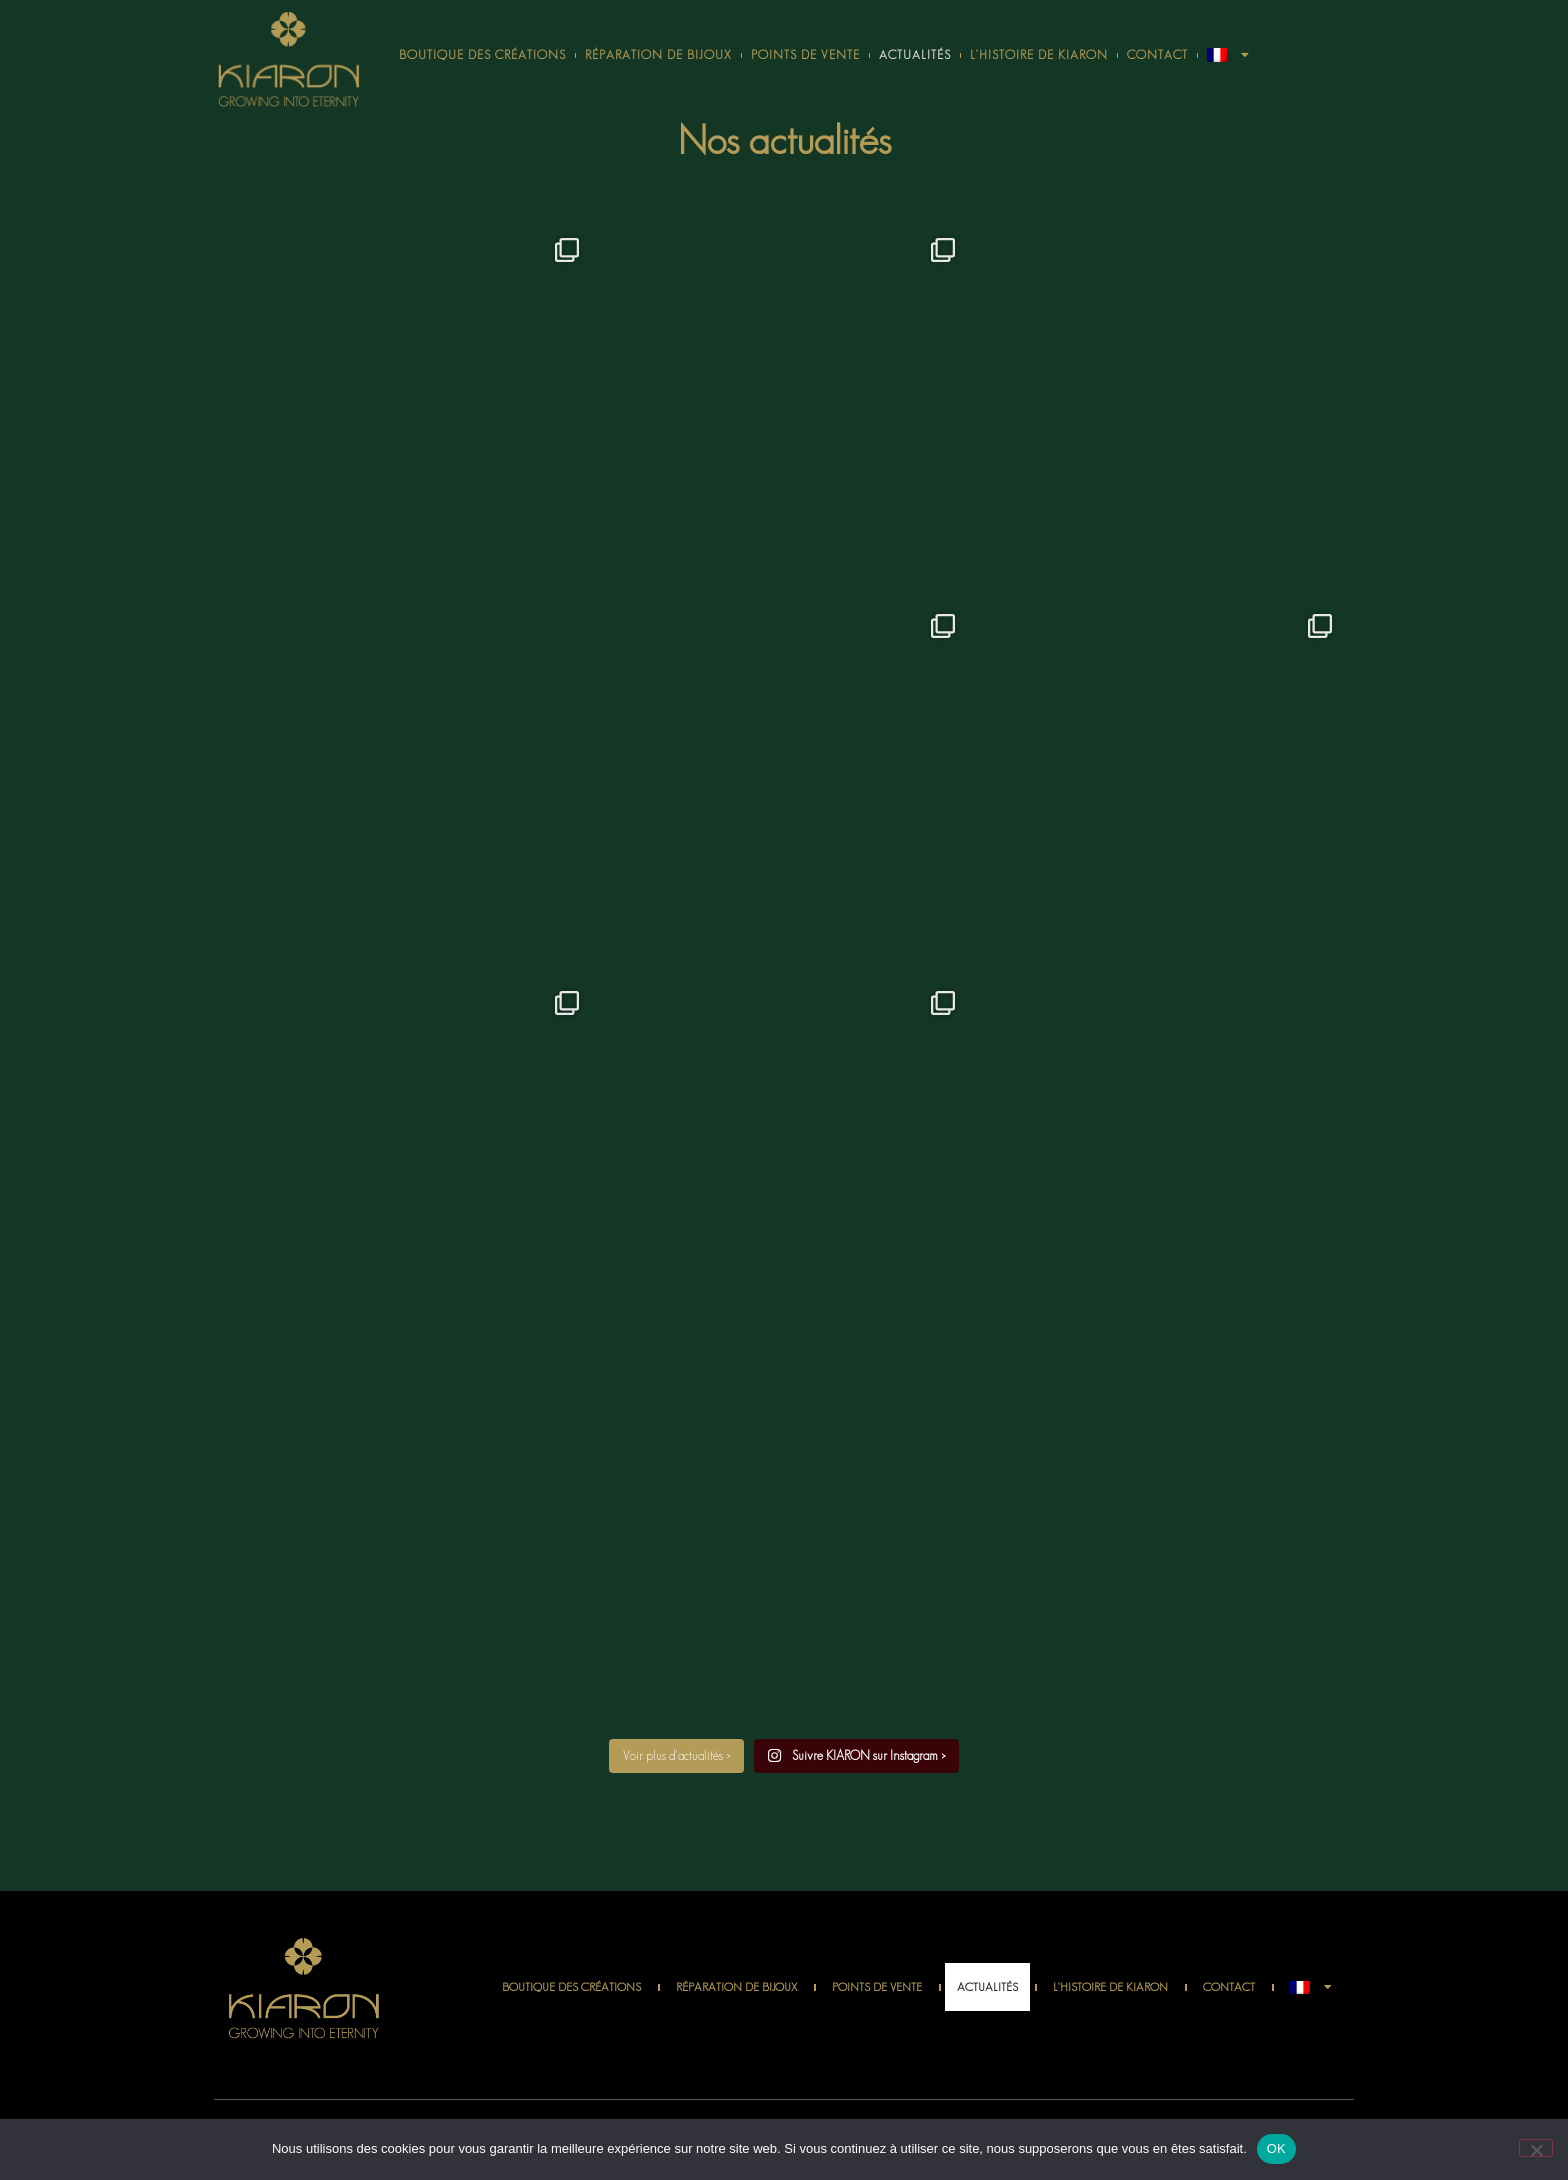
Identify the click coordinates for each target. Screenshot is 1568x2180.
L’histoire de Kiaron (1039, 54)
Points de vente (805, 54)
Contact (1157, 54)
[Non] (1536, 2148)
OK (1276, 2148)
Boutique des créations (482, 54)
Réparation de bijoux (658, 54)
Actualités (915, 54)
